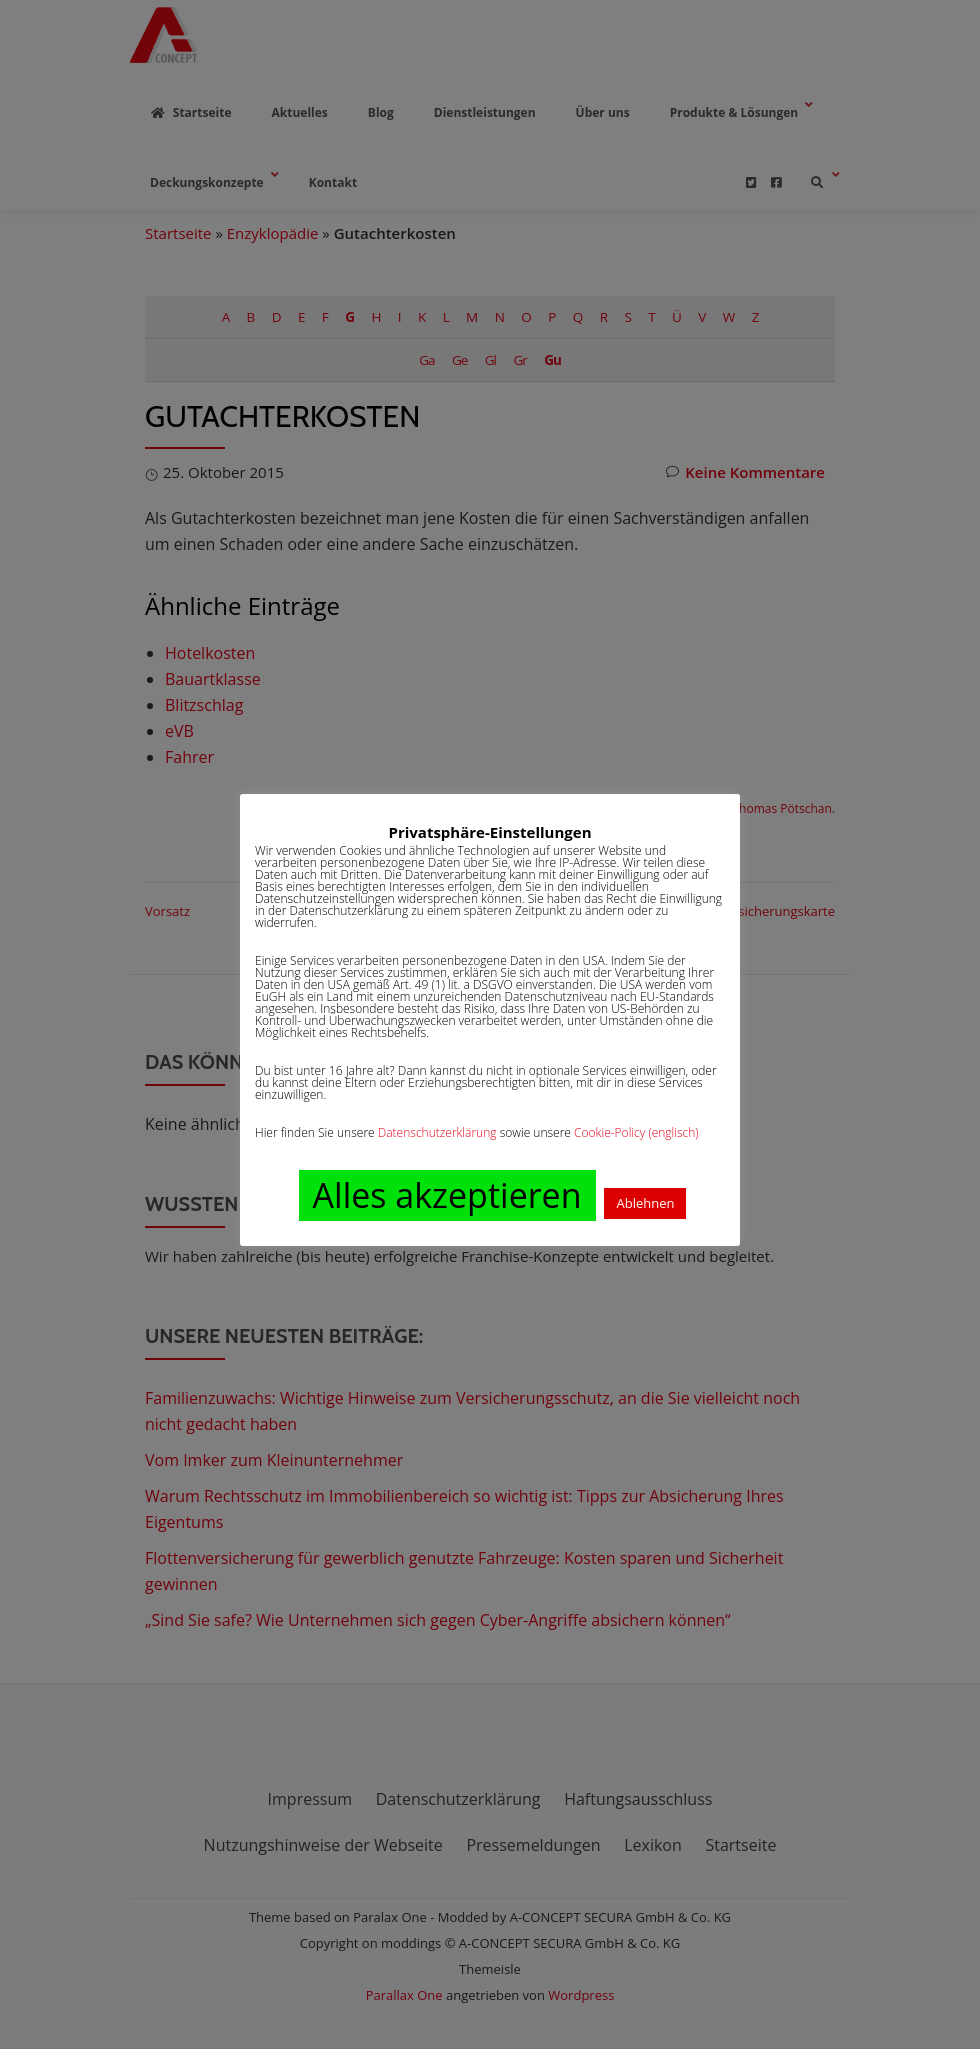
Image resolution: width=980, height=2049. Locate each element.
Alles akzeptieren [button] (447, 1195)
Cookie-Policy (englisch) (636, 1132)
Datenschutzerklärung (437, 1132)
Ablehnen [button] (645, 1203)
